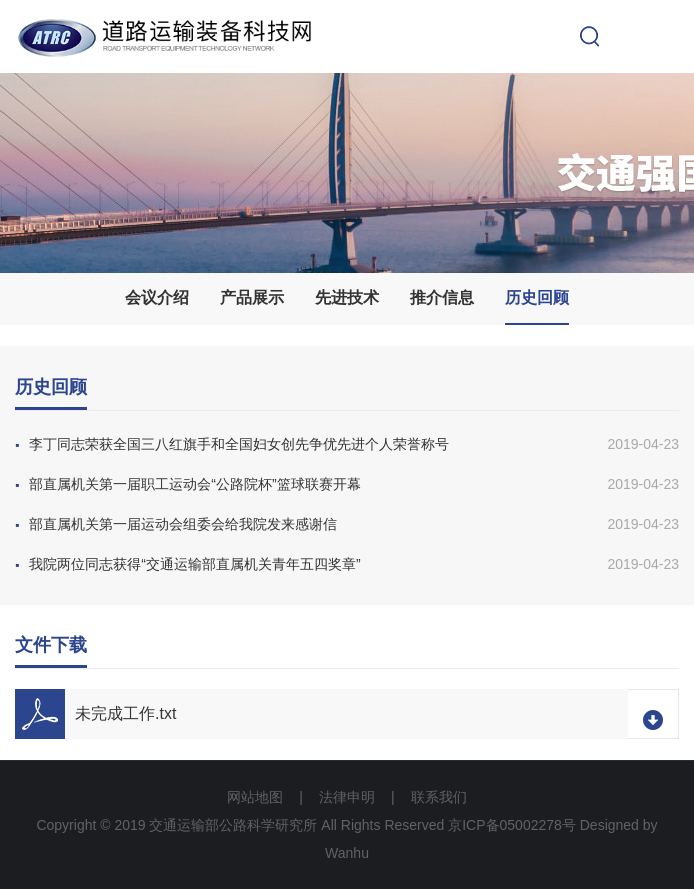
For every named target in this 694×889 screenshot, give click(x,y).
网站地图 (255, 797)
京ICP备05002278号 (512, 825)
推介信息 (442, 297)
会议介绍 (157, 297)
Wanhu (347, 853)
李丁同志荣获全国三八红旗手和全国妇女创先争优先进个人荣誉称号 (232, 444)
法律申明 (347, 797)
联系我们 (439, 797)
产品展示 (252, 297)
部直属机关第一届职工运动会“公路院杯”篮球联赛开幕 (188, 484)
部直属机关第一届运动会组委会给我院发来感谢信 (176, 524)
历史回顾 (537, 297)
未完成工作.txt (125, 713)
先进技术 (347, 297)
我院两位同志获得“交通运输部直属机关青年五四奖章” (188, 564)
